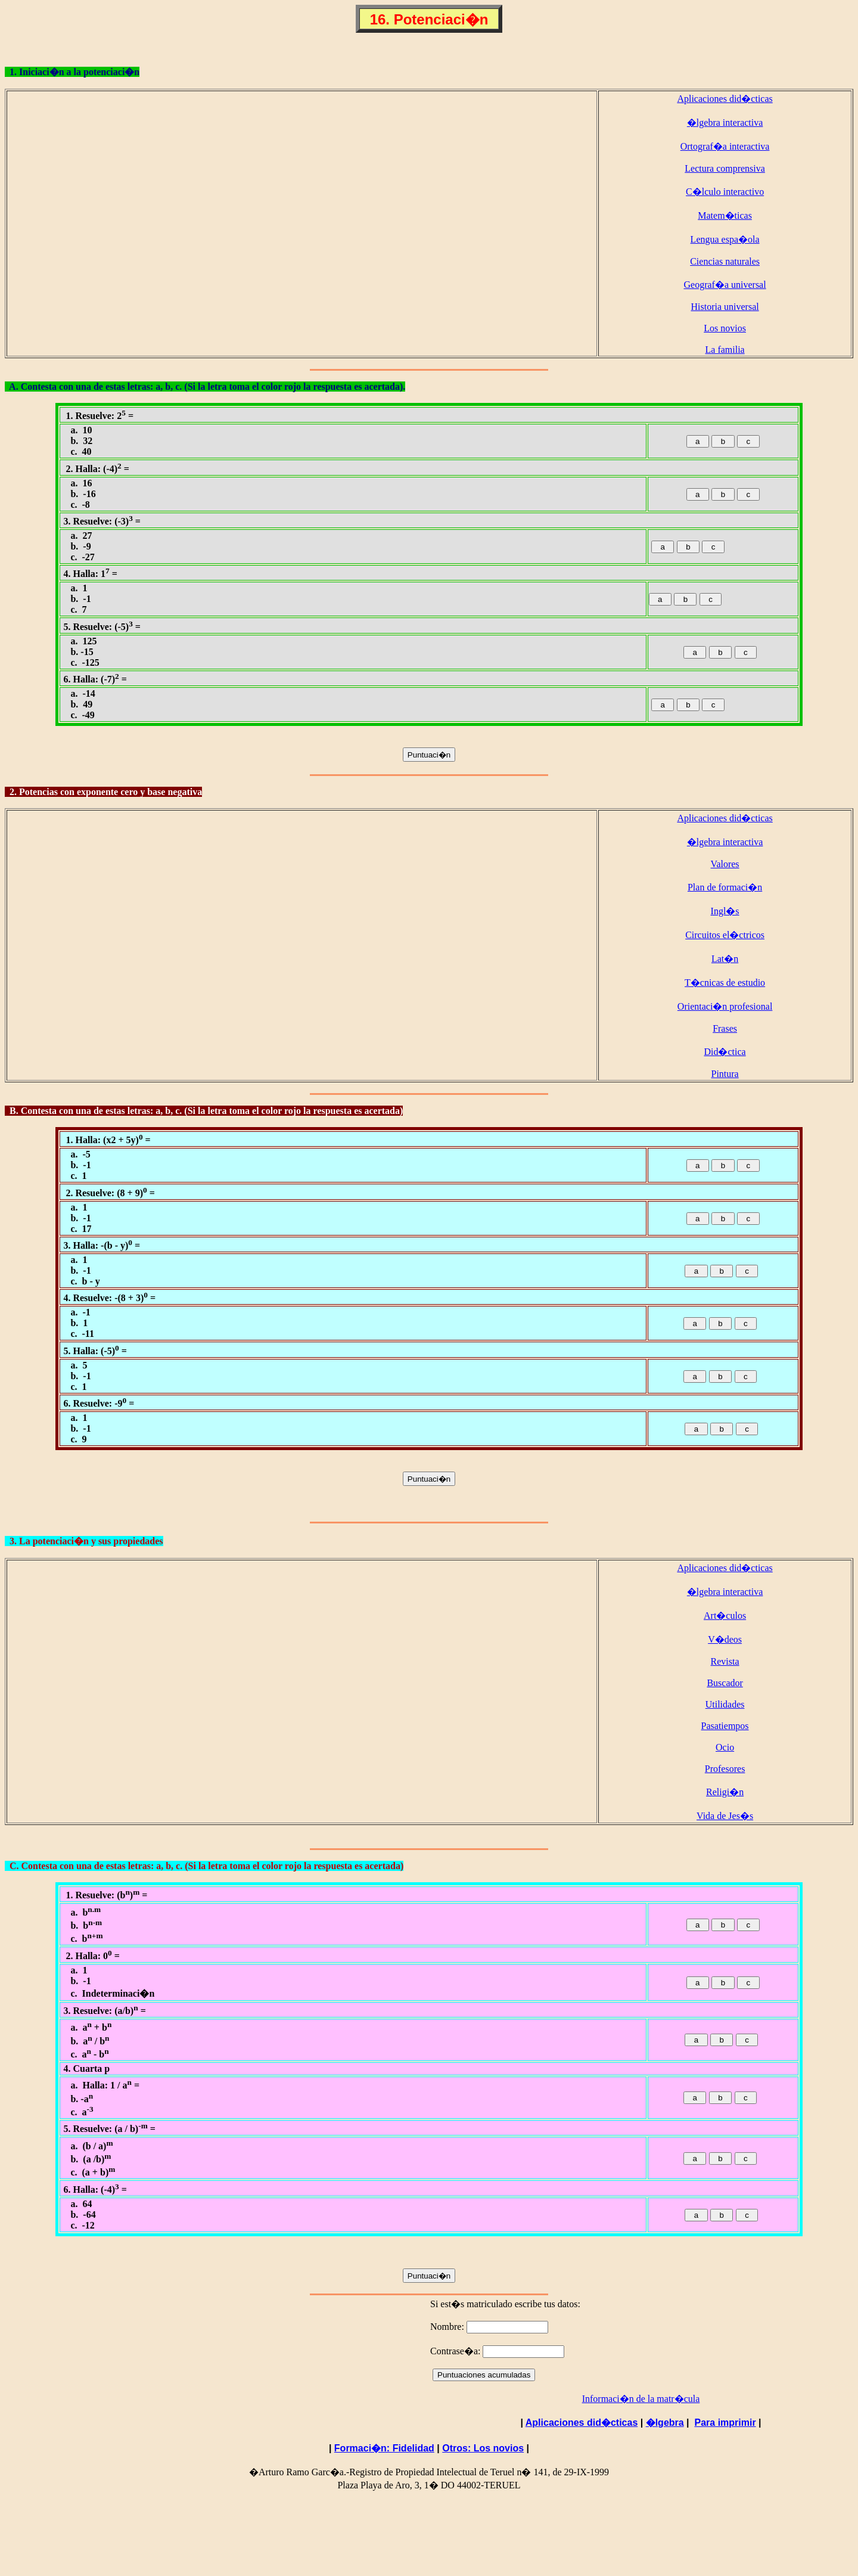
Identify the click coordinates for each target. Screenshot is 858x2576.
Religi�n (725, 1792)
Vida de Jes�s (725, 1816)
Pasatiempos (725, 1726)
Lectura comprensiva (725, 168)
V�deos (725, 1639)
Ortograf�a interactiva (725, 146)
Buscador (724, 1683)
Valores (725, 864)
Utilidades (725, 1704)
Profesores (725, 1769)
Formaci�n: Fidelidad (384, 2448)
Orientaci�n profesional (725, 1006)
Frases (725, 1028)
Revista (725, 1661)
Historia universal (724, 307)
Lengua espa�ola (725, 239)
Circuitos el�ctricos (724, 935)
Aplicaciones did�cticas (724, 99)
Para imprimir (725, 2422)
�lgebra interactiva (725, 122)
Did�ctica (724, 1052)
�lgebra (665, 2422)
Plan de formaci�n (725, 887)
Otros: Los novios (483, 2448)
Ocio (725, 1747)
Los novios (725, 328)
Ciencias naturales (725, 261)
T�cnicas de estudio (725, 982)
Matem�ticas (725, 215)
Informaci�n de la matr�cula (641, 2399)
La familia (725, 349)
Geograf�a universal (725, 285)
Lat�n (724, 959)
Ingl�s (725, 911)
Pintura (724, 1074)
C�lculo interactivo (725, 192)
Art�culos (725, 1615)
